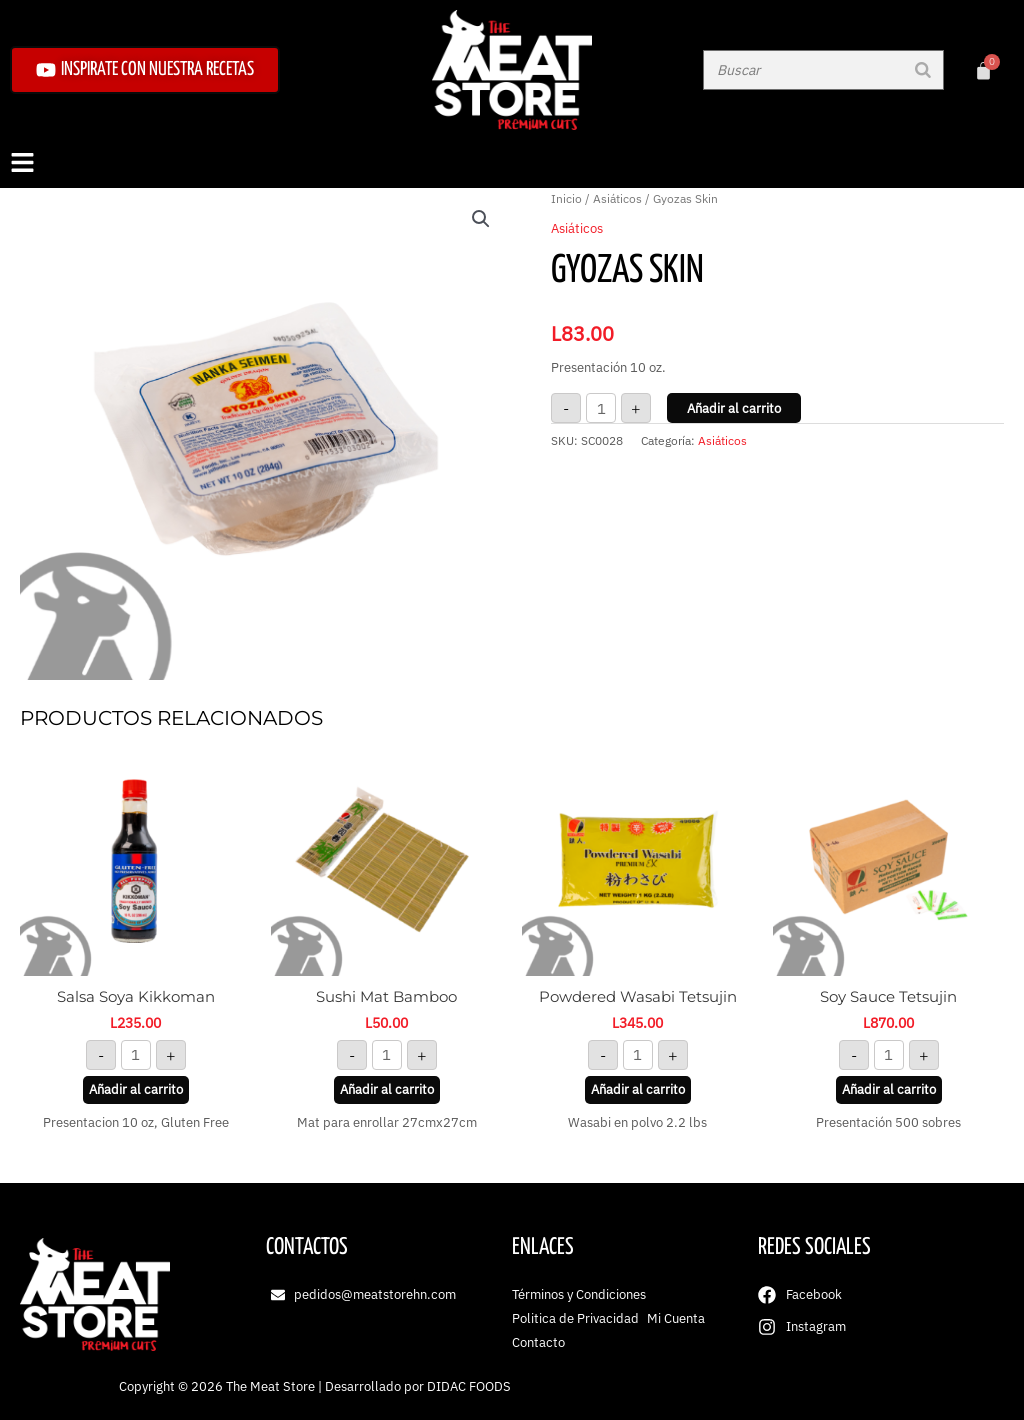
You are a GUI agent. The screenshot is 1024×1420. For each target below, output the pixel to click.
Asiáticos (617, 198)
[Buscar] (923, 70)
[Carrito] (983, 70)
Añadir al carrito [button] (136, 1089)
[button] (512, 164)
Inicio (566, 198)
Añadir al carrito (734, 408)
